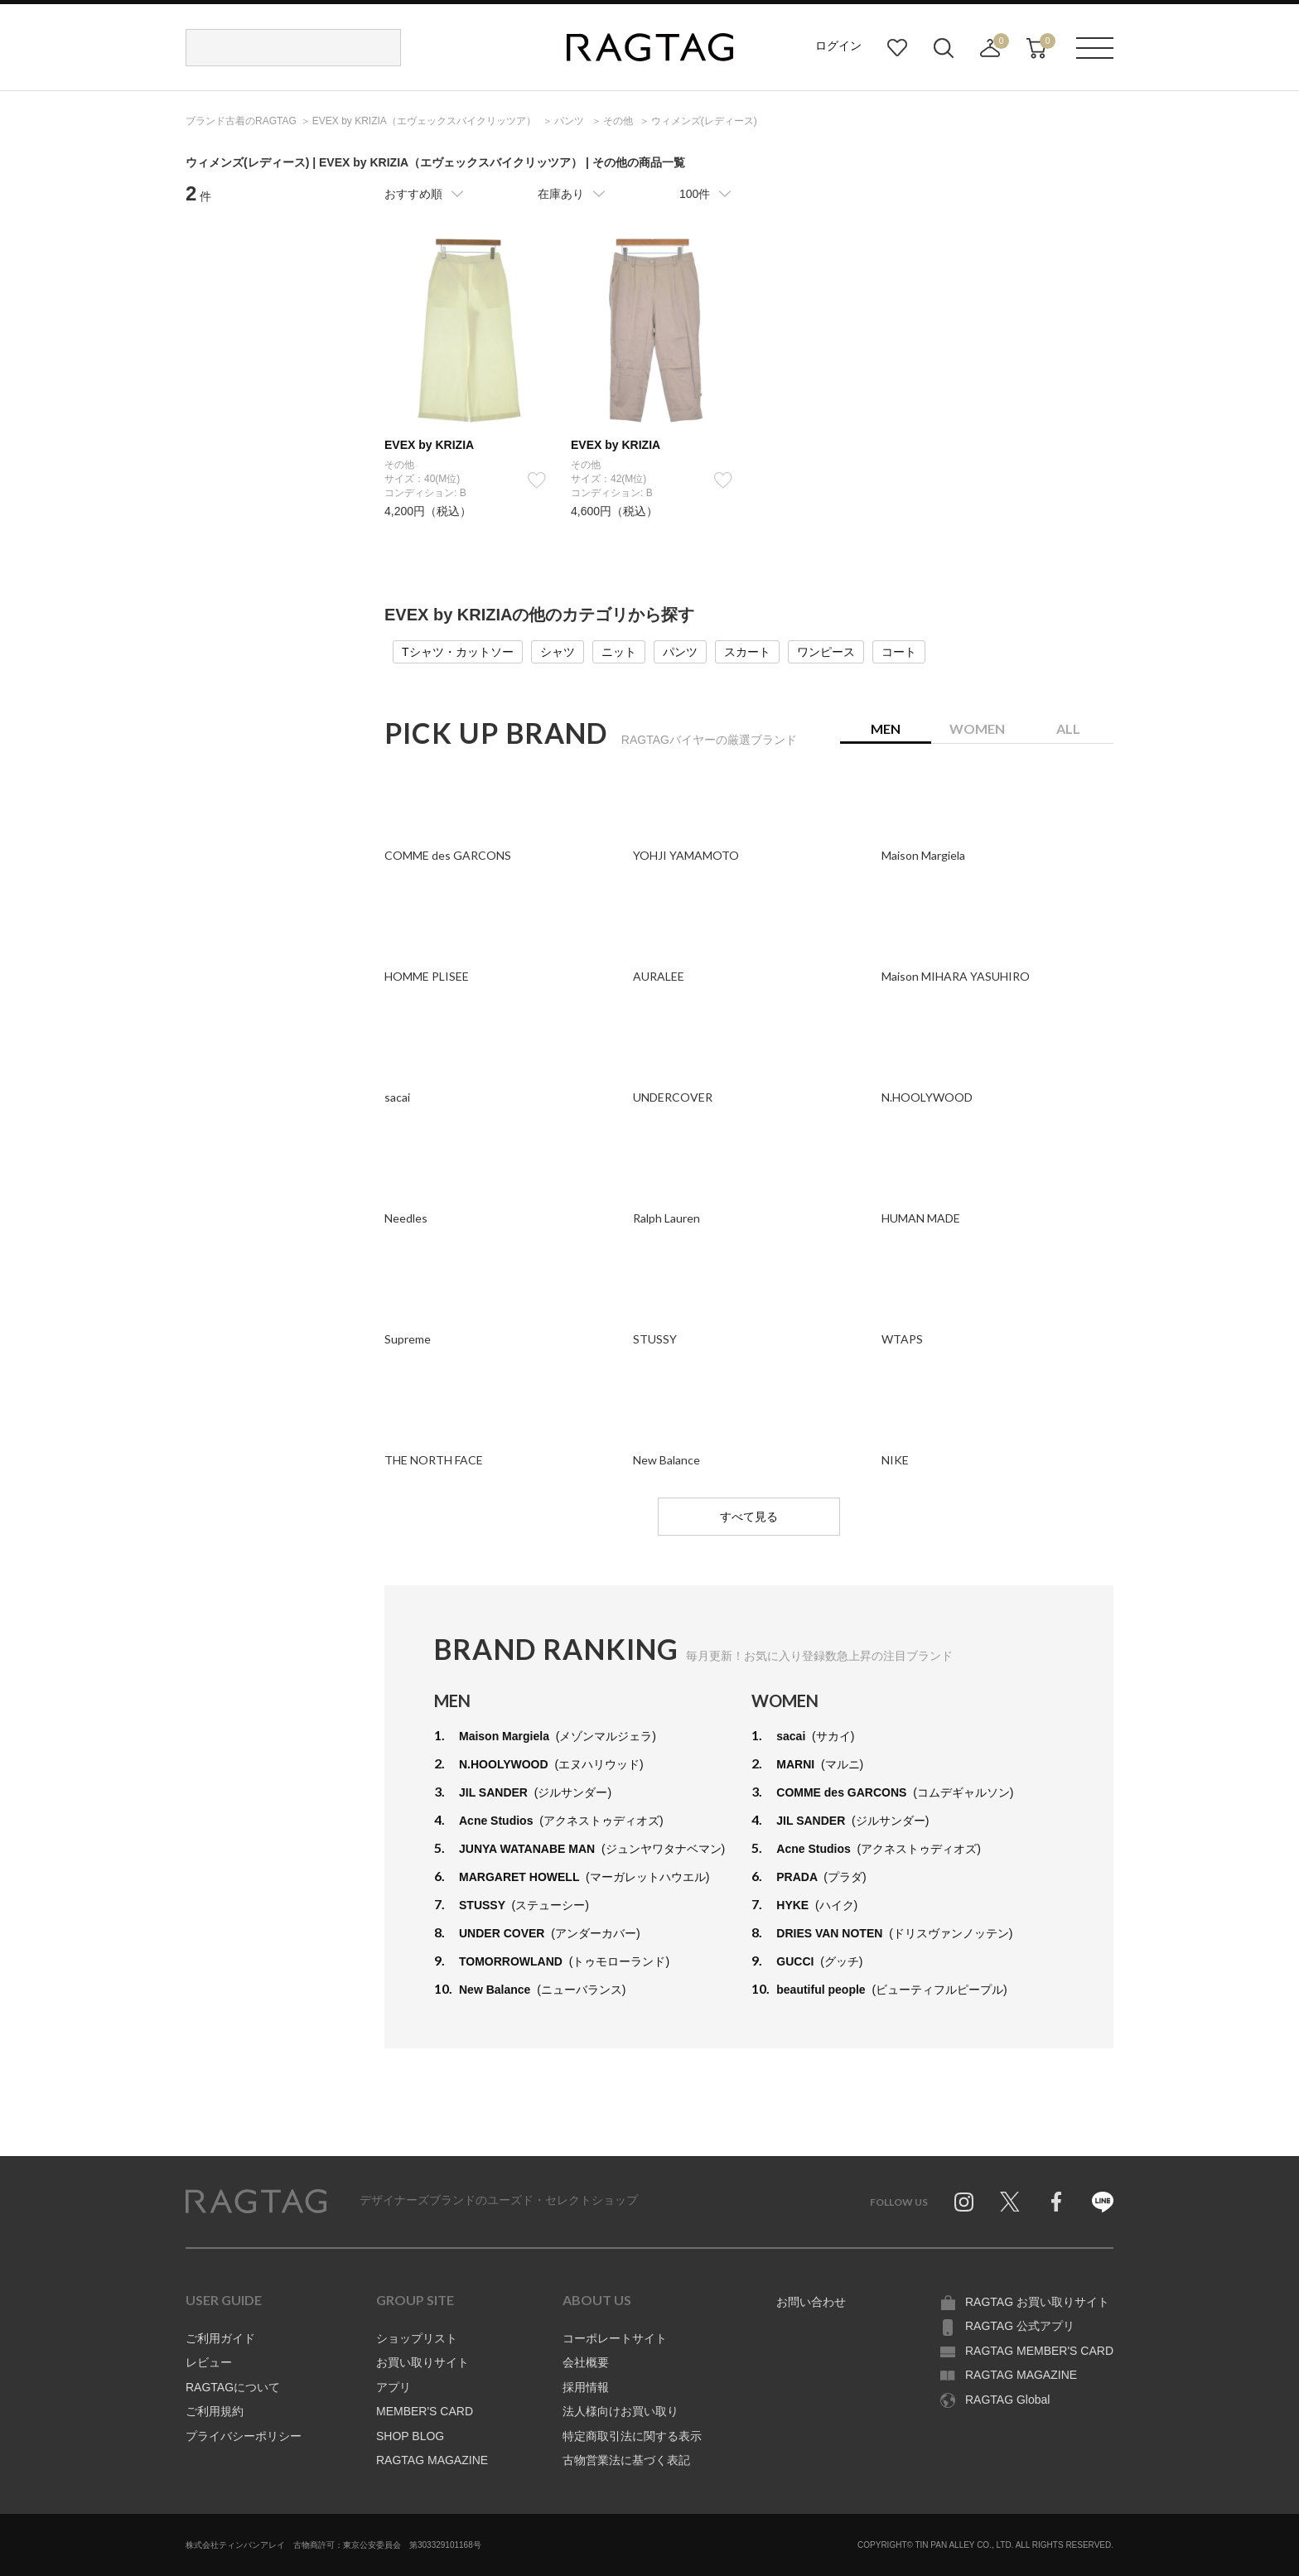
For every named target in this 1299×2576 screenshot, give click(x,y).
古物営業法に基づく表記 (626, 2460)
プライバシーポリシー (244, 2436)
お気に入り (897, 48)
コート (898, 651)
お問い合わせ (811, 2301)
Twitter (1010, 2201)
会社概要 (586, 2362)
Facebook (1056, 2201)
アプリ (393, 2387)
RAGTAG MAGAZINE (432, 2460)
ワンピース (826, 651)
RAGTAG (256, 2201)
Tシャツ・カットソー (458, 651)
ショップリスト (416, 2338)
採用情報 (586, 2387)
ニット (618, 651)
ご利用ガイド (220, 2338)
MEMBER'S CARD (424, 2411)
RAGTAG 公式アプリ (1019, 2325)
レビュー (209, 2362)
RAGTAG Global (1007, 2399)
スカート (747, 651)
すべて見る (749, 1516)
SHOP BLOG (410, 2436)
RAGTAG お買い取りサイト (1037, 2301)
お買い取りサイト (422, 2362)
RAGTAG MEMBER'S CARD (1039, 2350)
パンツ (680, 651)
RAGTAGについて (233, 2387)
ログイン (838, 45)
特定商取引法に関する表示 (632, 2436)
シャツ (557, 651)
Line (1102, 2201)
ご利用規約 (215, 2411)
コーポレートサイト (615, 2338)
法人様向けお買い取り (620, 2411)
